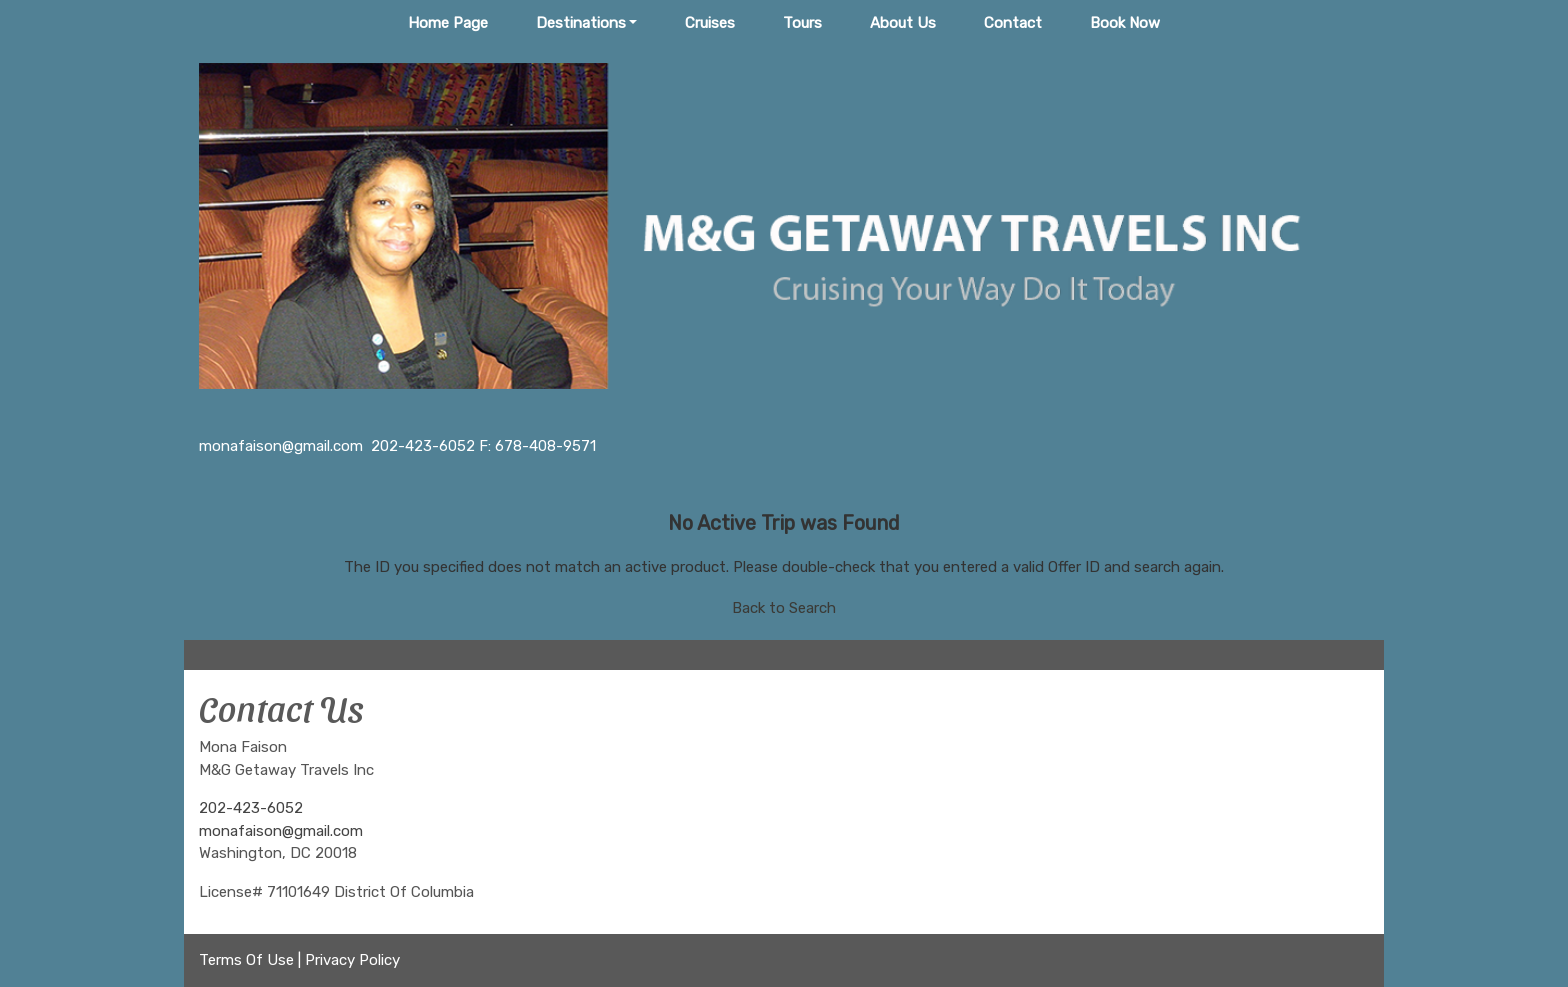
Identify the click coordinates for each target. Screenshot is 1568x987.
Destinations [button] (581, 23)
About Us (903, 23)
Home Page (448, 23)
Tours (802, 23)
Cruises (710, 23)
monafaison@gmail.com (281, 831)
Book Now (1125, 23)
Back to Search (784, 608)
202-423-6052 (251, 808)
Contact (1013, 23)
